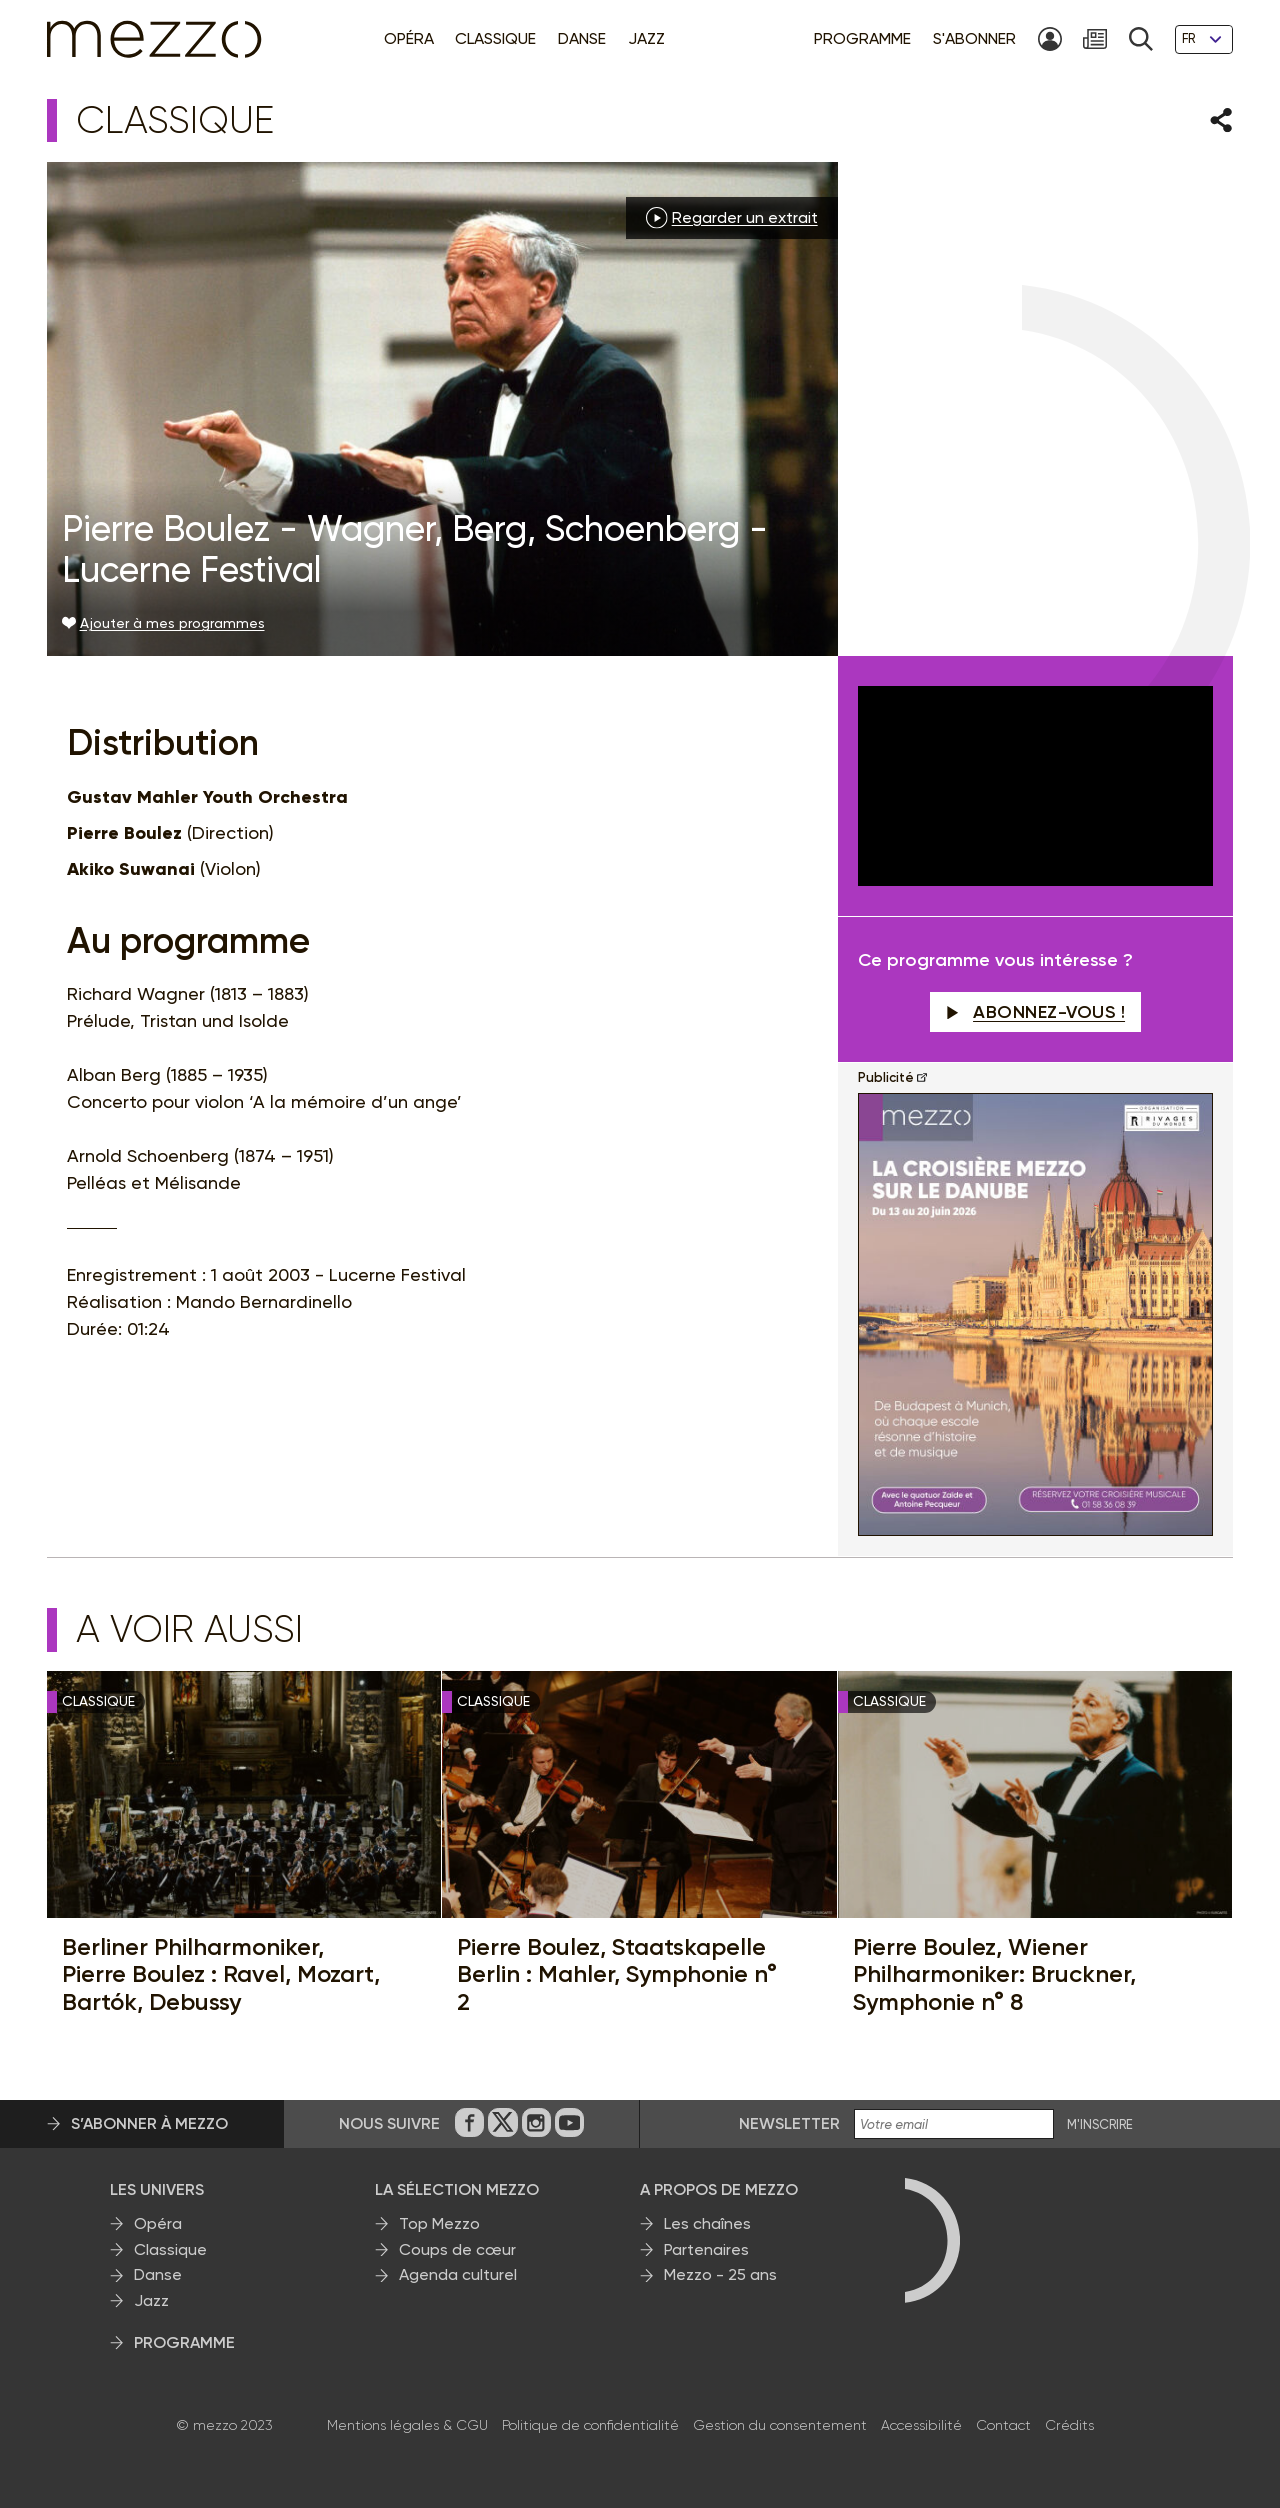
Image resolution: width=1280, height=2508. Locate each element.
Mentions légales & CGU (407, 2425)
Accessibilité (921, 2425)
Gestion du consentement (780, 2425)
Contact (1003, 2425)
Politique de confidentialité (590, 2425)
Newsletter (789, 2123)
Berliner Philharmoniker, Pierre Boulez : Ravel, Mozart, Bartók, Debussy (221, 1974)
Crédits (1069, 2425)
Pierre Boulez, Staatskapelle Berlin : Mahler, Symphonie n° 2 (617, 1974)
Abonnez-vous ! (1036, 1012)
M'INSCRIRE (1100, 2125)
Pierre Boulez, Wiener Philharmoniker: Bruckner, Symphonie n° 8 (994, 1974)
